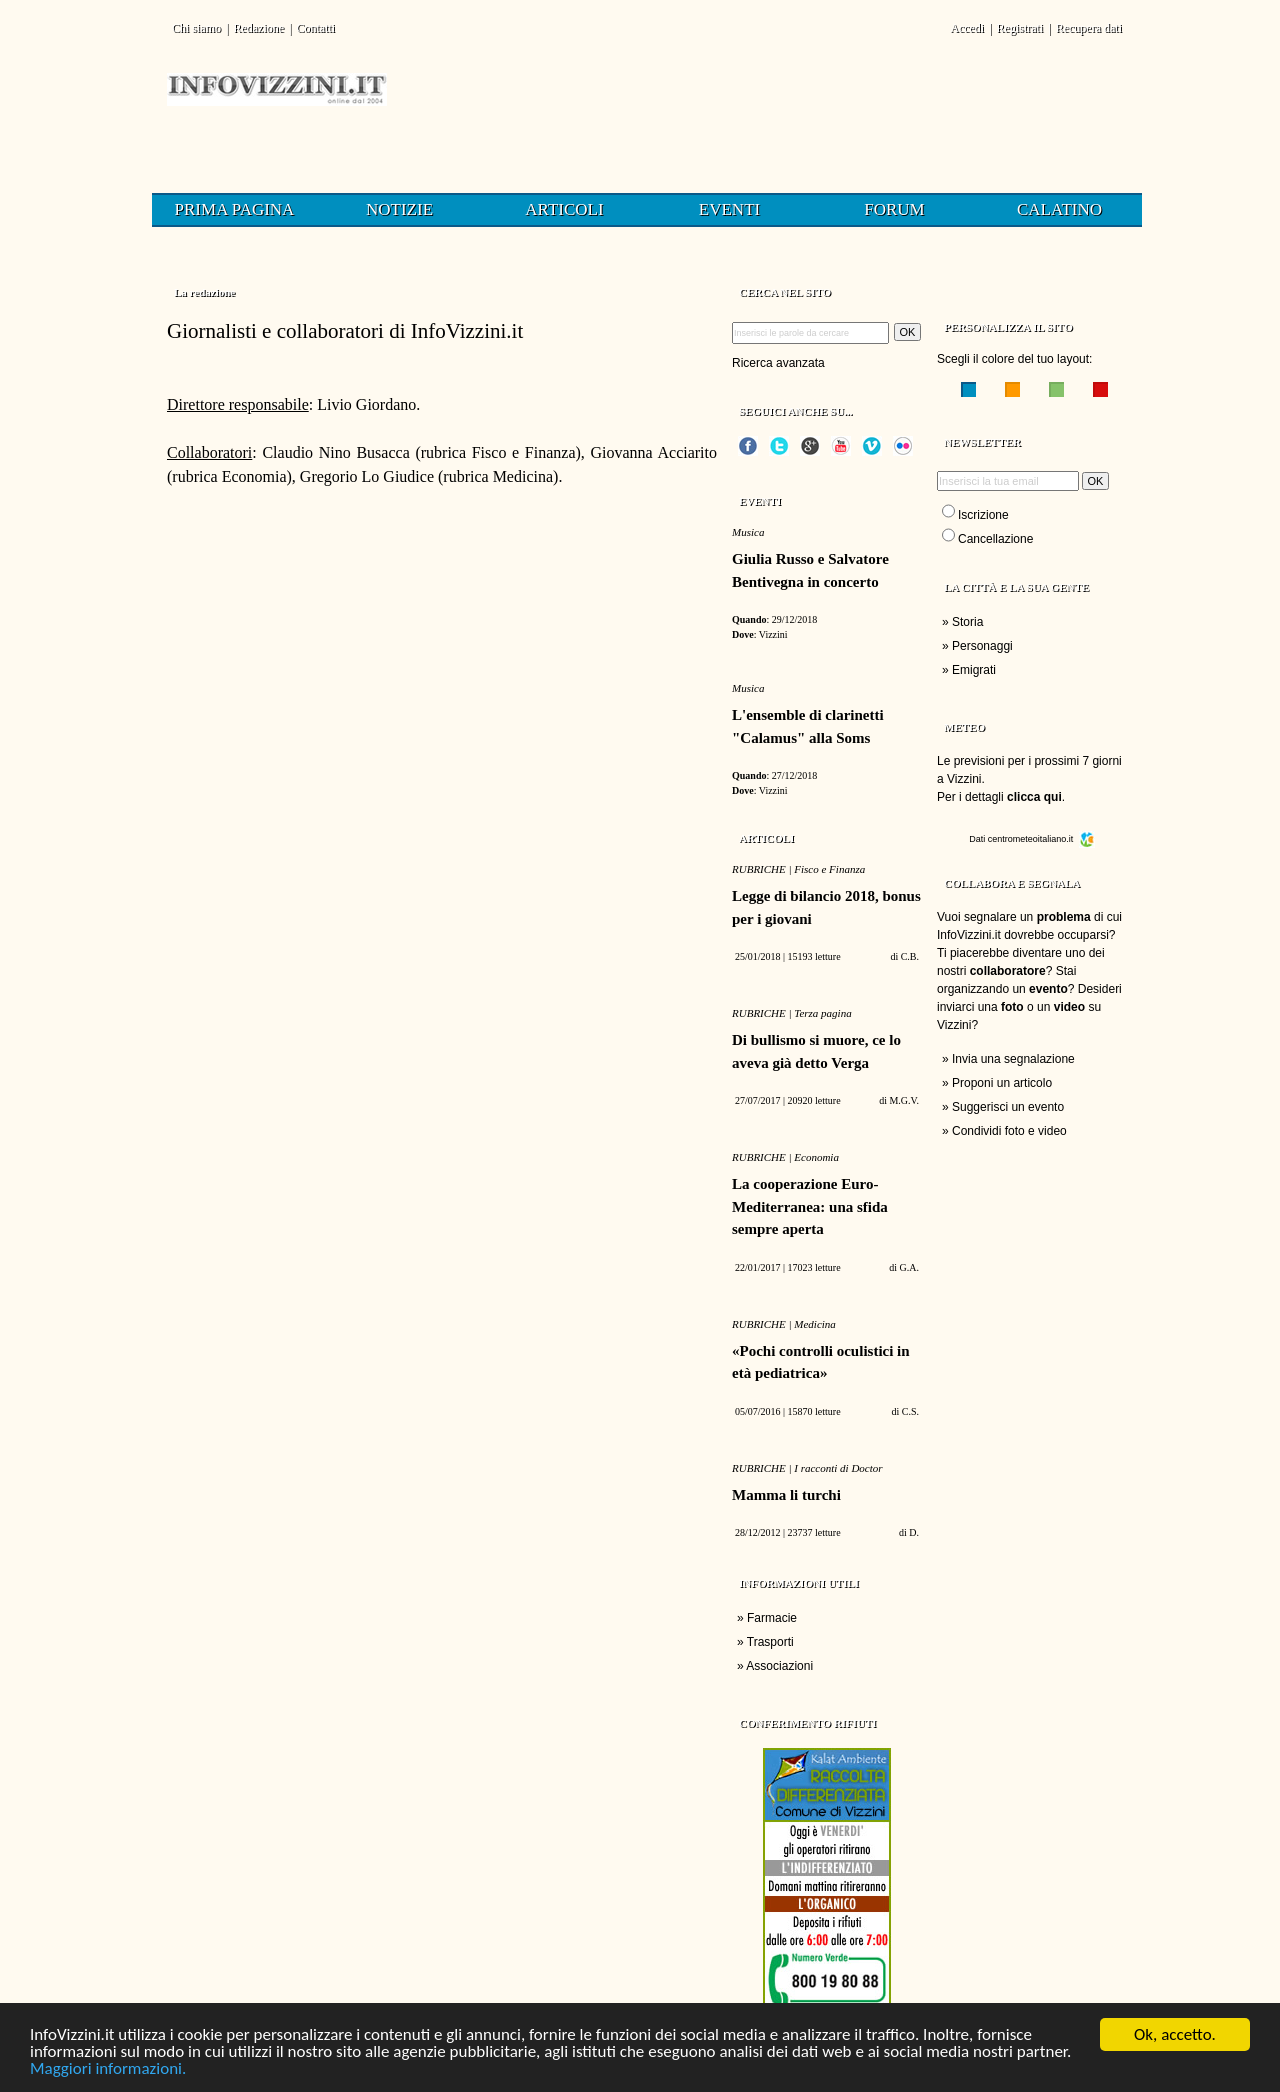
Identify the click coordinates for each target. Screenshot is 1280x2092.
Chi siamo (196, 28)
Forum (894, 209)
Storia (967, 622)
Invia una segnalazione (1013, 1059)
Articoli (564, 209)
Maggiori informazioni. (108, 2070)
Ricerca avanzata (778, 363)
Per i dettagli (999, 797)
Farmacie (772, 1618)
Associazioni (779, 1666)
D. (914, 1532)
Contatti (315, 28)
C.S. (910, 1411)
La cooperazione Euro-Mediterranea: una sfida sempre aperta (810, 1206)
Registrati (1020, 28)
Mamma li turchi (786, 1495)
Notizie (399, 209)
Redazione (258, 28)
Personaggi (982, 646)
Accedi (967, 28)
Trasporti (770, 1642)
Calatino (1059, 209)
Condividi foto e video (1009, 1131)
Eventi (729, 209)
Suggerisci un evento (1008, 1107)
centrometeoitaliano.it (1041, 839)
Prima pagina (235, 209)
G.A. (909, 1267)
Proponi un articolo (1002, 1083)
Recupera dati (1089, 28)
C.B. (910, 956)
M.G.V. (904, 1100)
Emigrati (974, 670)
